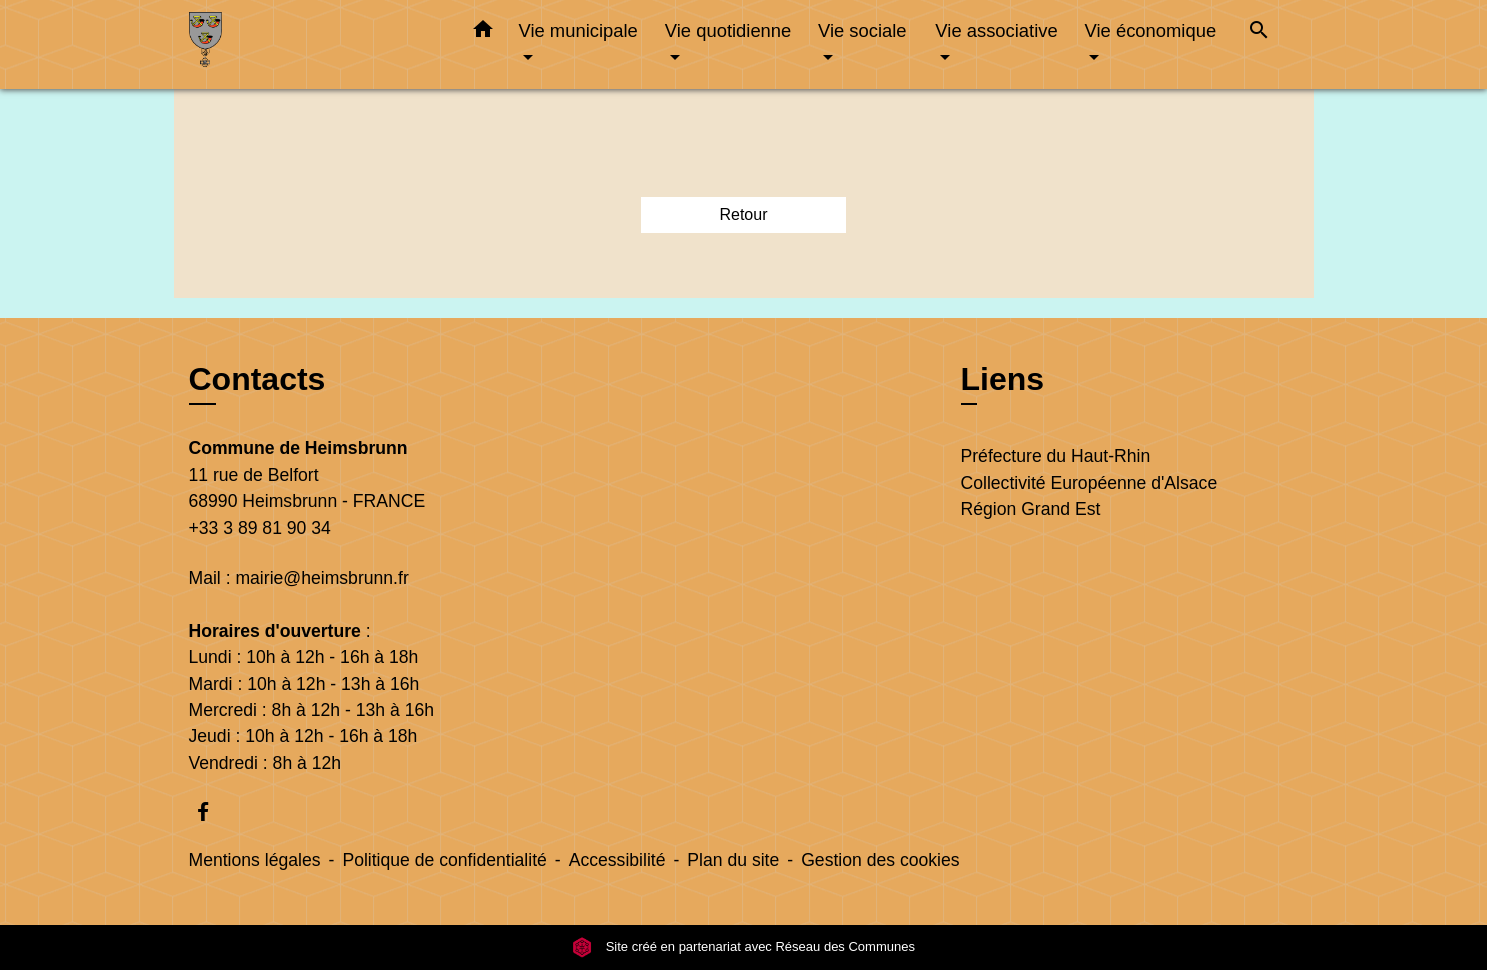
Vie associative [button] (996, 30)
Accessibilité (617, 860)
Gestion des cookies (880, 860)
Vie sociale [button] (862, 30)
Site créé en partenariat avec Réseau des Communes (743, 946)
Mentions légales (255, 860)
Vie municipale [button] (578, 30)
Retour (743, 214)
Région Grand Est (1031, 509)
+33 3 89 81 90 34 (260, 528)
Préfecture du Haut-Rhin (1056, 456)
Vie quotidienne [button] (728, 30)
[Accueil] (314, 44)
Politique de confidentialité (444, 860)
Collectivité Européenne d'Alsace (1089, 483)
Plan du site (733, 860)
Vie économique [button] (1151, 30)
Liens (1003, 379)
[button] (483, 33)
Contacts (257, 379)
